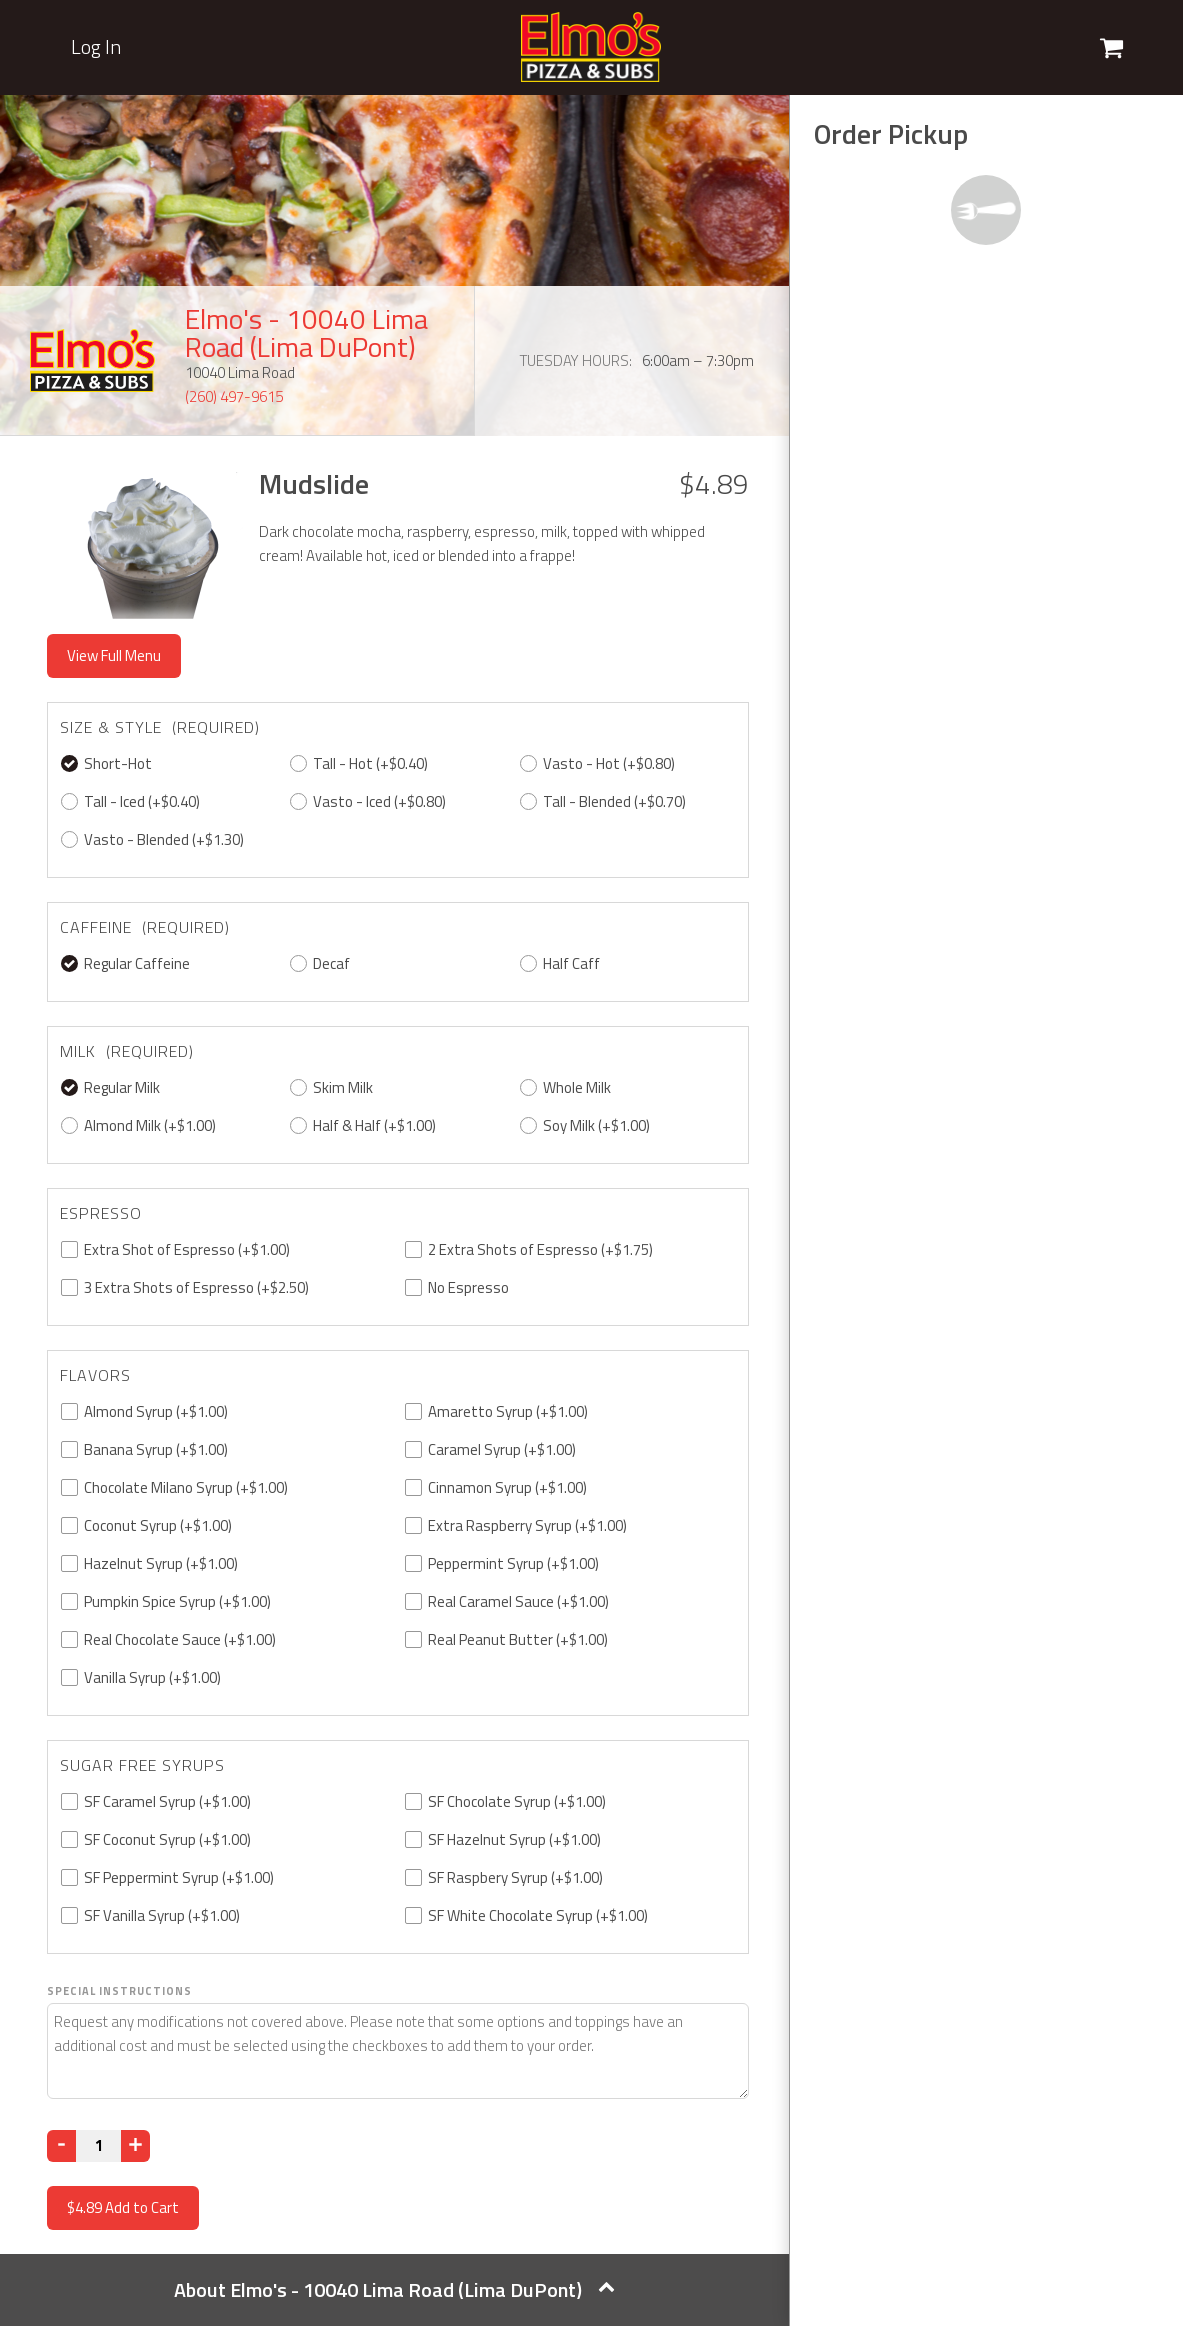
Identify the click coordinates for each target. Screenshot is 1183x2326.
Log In (96, 47)
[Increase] (135, 2146)
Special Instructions (119, 1991)
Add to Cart (123, 2207)
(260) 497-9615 (234, 396)
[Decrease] (61, 2146)
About (394, 2289)
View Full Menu (114, 655)
